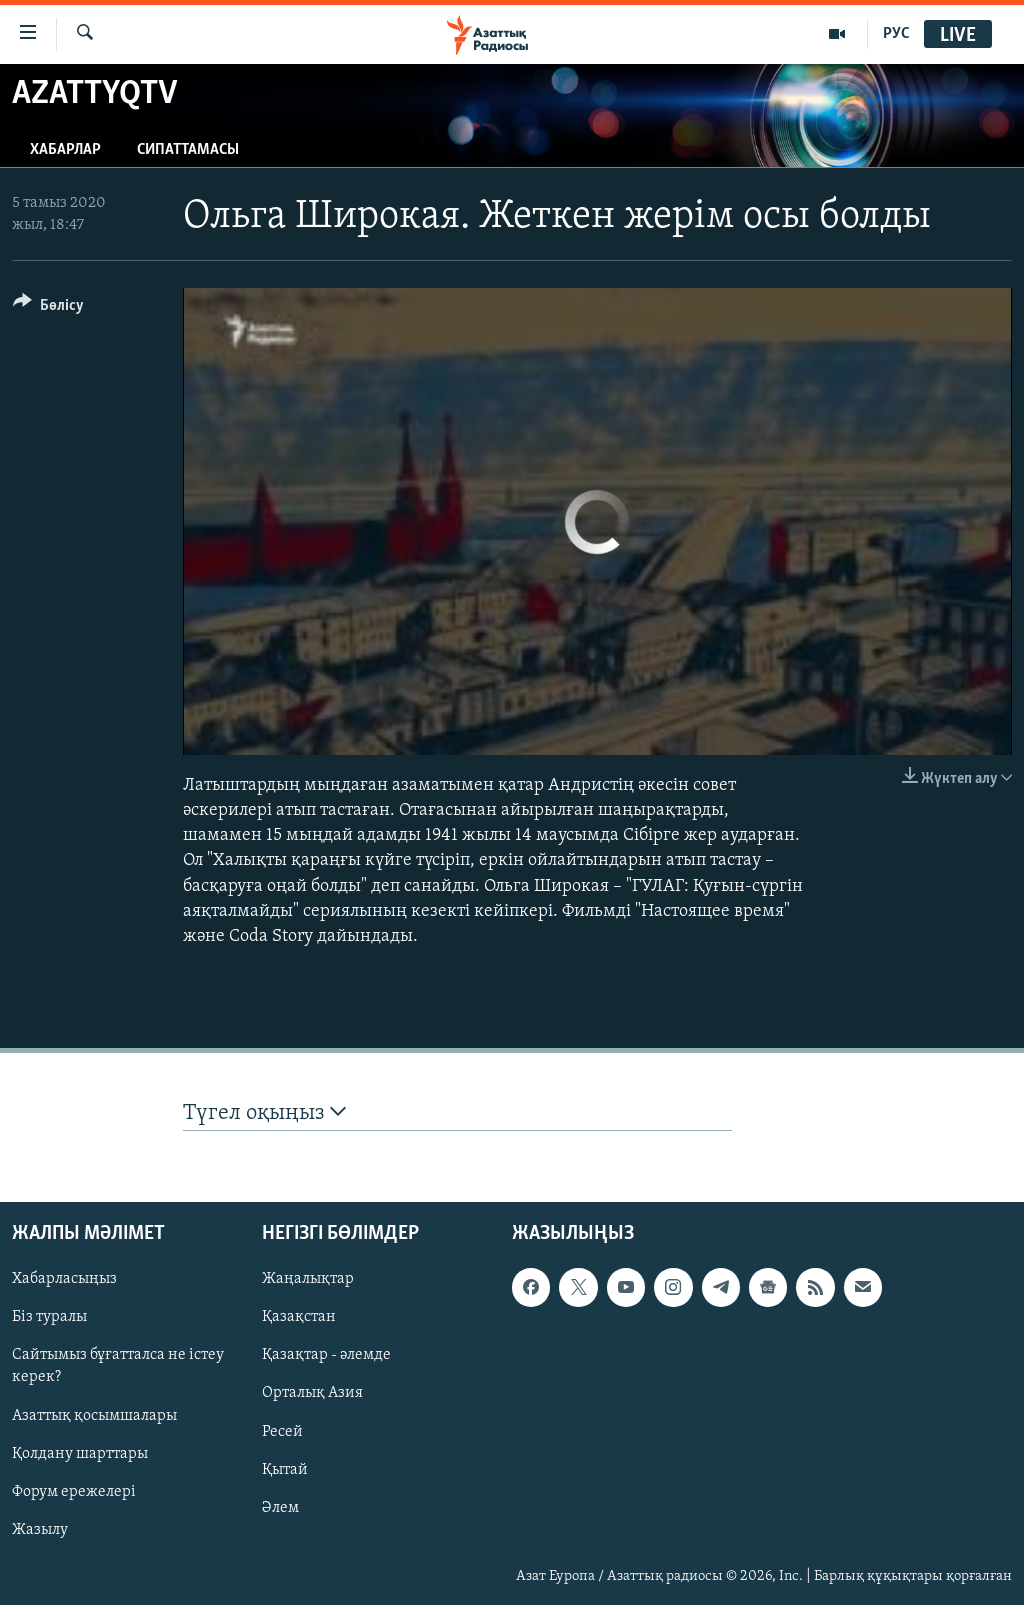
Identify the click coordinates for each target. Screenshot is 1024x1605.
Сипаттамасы (188, 150)
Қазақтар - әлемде (326, 1355)
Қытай (285, 1469)
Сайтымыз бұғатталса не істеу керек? (118, 1366)
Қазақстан (299, 1317)
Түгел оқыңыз (264, 1112)
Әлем (280, 1507)
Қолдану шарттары (80, 1453)
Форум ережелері (74, 1491)
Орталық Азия (312, 1393)
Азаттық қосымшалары (94, 1415)
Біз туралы (49, 1317)
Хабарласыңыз (64, 1279)
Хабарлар (65, 150)
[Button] (48, 308)
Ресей (282, 1431)
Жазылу (40, 1529)
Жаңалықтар (308, 1279)
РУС (896, 34)
